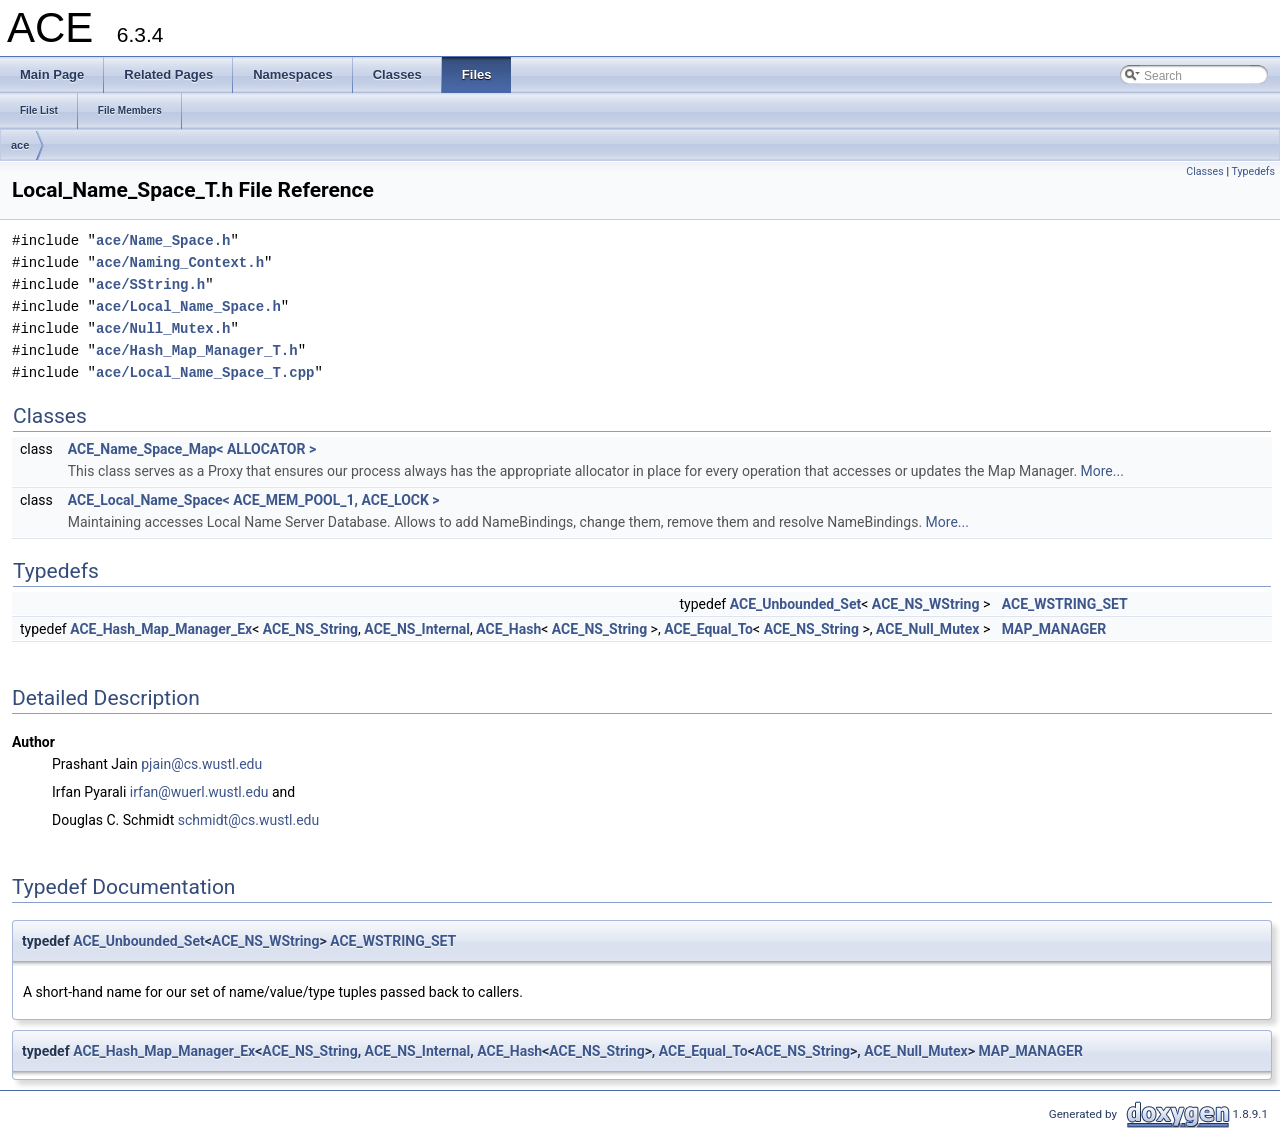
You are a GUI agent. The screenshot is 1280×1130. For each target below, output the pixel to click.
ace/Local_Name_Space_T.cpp (205, 372)
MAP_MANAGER (1054, 629)
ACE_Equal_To (708, 629)
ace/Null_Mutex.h (163, 328)
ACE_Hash (508, 629)
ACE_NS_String (310, 629)
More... (1102, 471)
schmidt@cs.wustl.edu (248, 820)
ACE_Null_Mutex (927, 629)
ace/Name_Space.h (163, 240)
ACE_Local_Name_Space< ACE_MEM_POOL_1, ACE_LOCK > (254, 500)
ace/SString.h (150, 284)
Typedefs (1253, 171)
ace (20, 145)
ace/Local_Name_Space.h (188, 306)
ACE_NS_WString (926, 604)
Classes (1204, 171)
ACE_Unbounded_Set (796, 604)
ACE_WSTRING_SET (1065, 604)
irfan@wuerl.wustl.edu (199, 792)
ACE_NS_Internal (417, 629)
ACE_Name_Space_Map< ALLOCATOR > (192, 449)
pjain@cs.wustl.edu (201, 764)
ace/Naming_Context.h (180, 262)
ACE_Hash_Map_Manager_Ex (161, 629)
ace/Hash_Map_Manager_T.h (197, 350)
